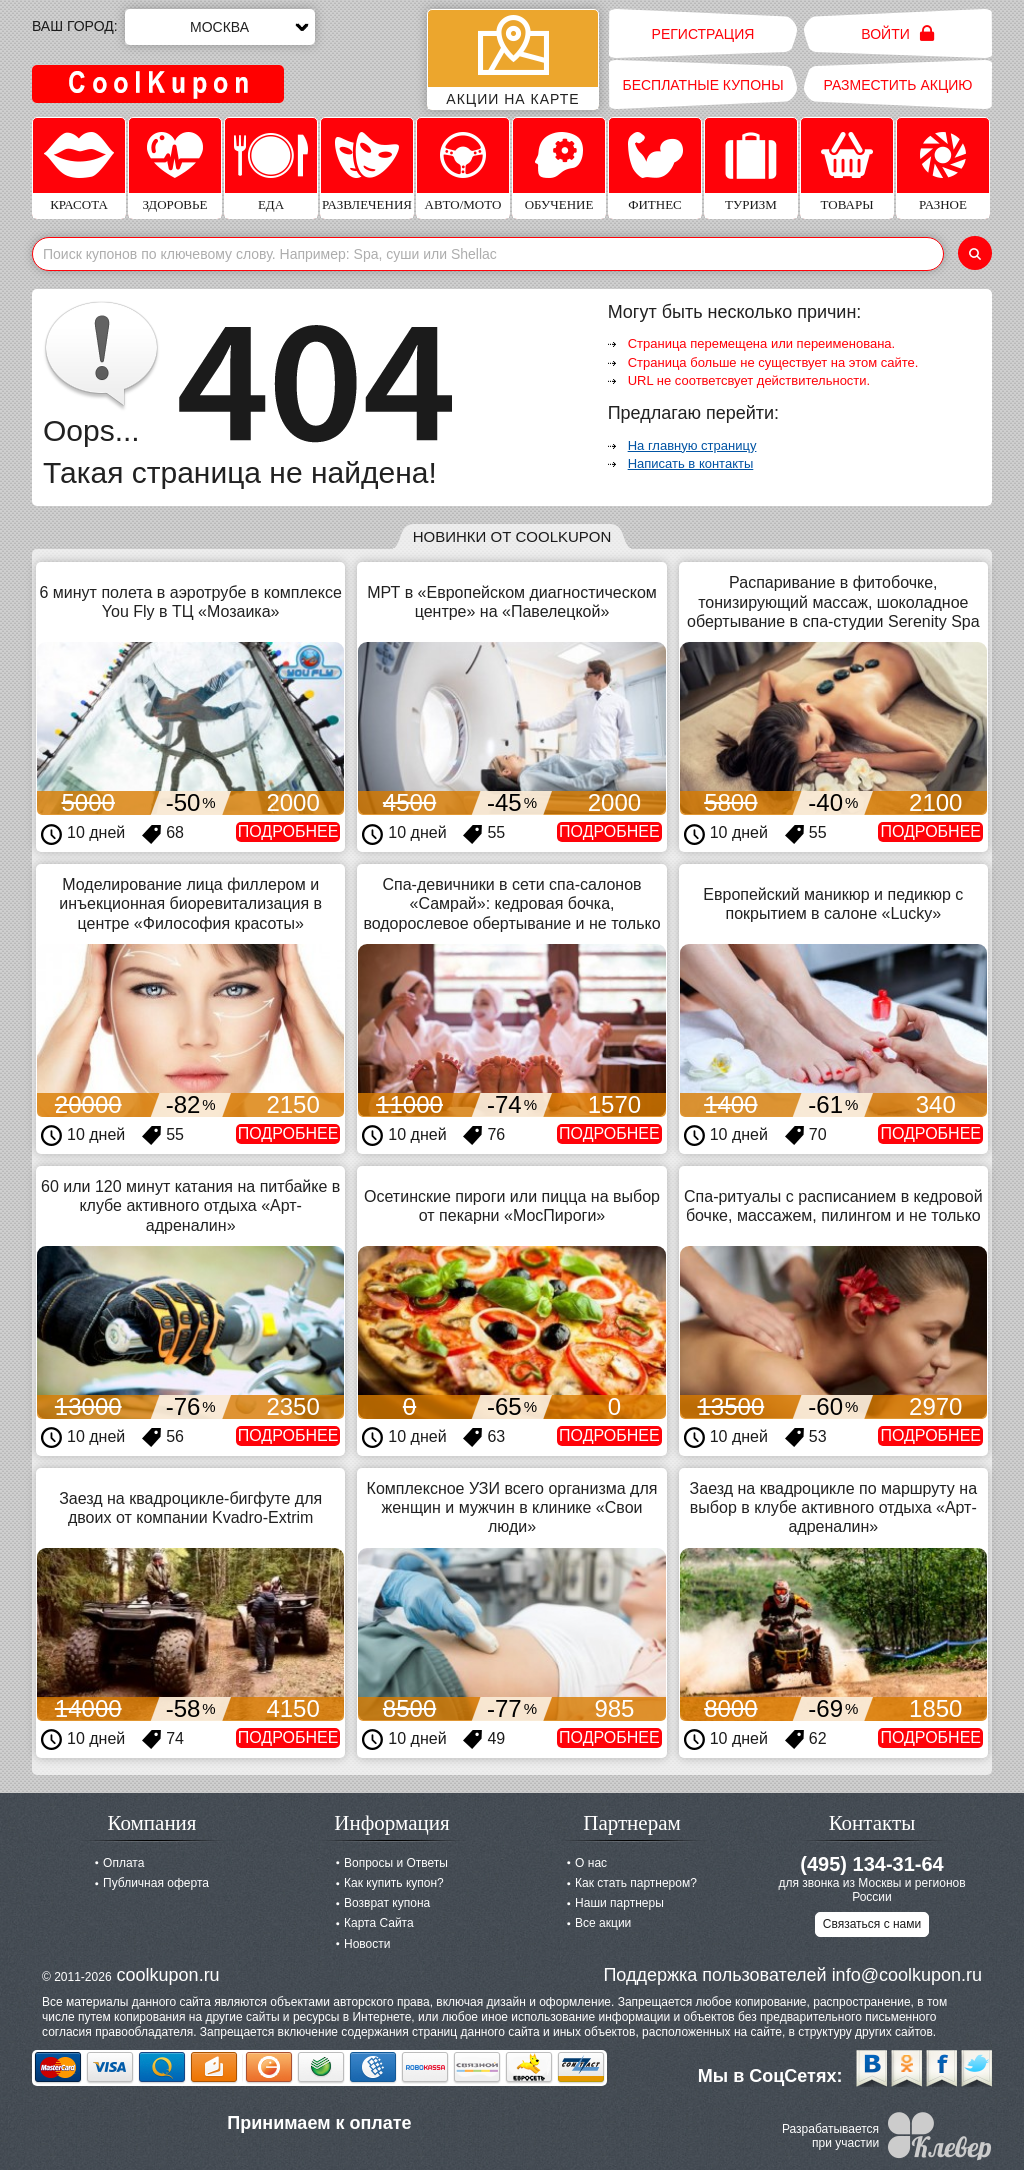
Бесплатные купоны (702, 85)
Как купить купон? (394, 1883)
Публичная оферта (156, 1883)
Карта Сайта (379, 1923)
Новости (367, 1944)
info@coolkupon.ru (907, 1975)
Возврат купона (387, 1903)
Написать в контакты (691, 463)
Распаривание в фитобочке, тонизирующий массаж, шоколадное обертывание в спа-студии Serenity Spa (833, 601)
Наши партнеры (619, 1903)
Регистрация (703, 34)
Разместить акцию (898, 85)
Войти (897, 33)
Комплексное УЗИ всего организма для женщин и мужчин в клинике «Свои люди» (512, 1507)
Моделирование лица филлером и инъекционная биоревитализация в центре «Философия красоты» (190, 903)
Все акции (603, 1923)
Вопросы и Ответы (396, 1863)
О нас (591, 1863)
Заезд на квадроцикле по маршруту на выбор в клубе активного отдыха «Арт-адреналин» (833, 1507)
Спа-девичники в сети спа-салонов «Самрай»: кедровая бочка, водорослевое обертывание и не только (511, 903)
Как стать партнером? (636, 1883)
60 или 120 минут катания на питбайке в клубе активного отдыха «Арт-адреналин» (190, 1205)
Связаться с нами (872, 1924)
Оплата (123, 1863)
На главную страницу (692, 445)
